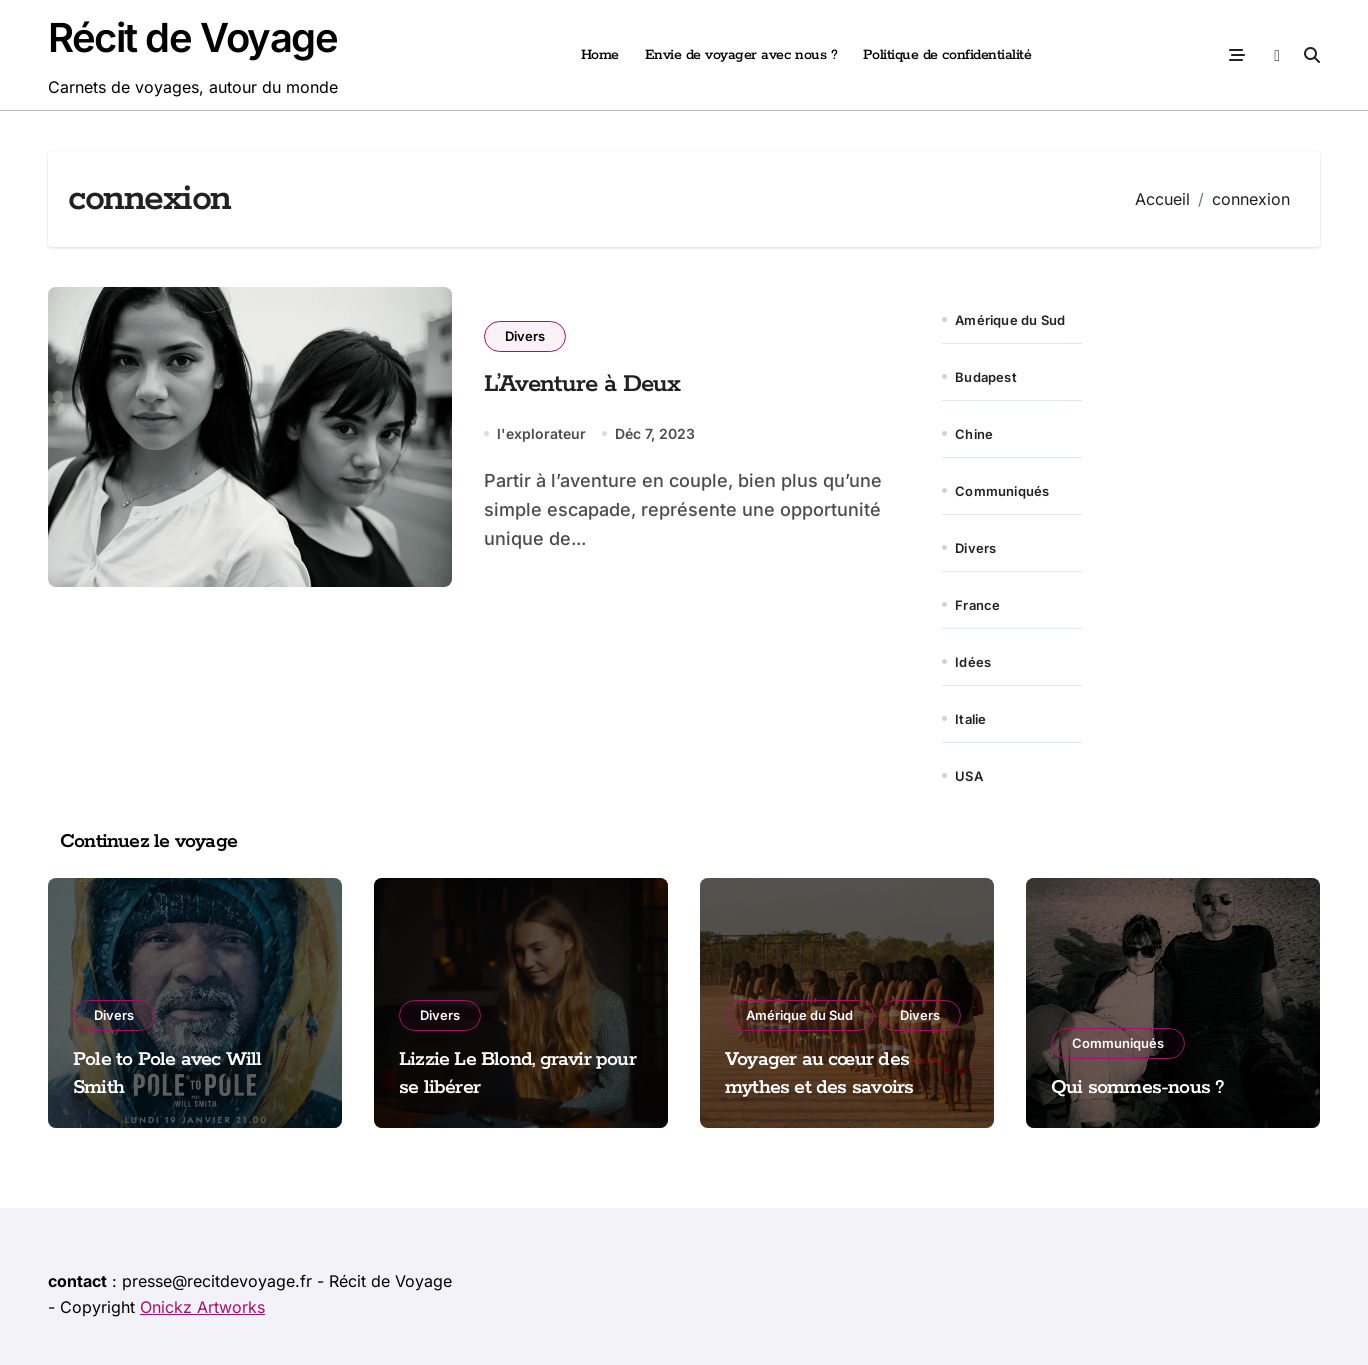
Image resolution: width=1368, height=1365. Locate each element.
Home (600, 55)
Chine (974, 434)
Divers (525, 336)
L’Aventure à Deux (582, 384)
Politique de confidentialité (947, 55)
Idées (973, 662)
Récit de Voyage (192, 37)
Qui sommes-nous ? (1138, 1087)
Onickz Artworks (202, 1307)
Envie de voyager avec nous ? (741, 55)
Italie (970, 719)
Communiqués (1002, 491)
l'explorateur (541, 433)
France (977, 605)
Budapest (986, 377)
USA (969, 776)
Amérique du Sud (1010, 320)
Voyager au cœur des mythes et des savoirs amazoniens (819, 1088)
